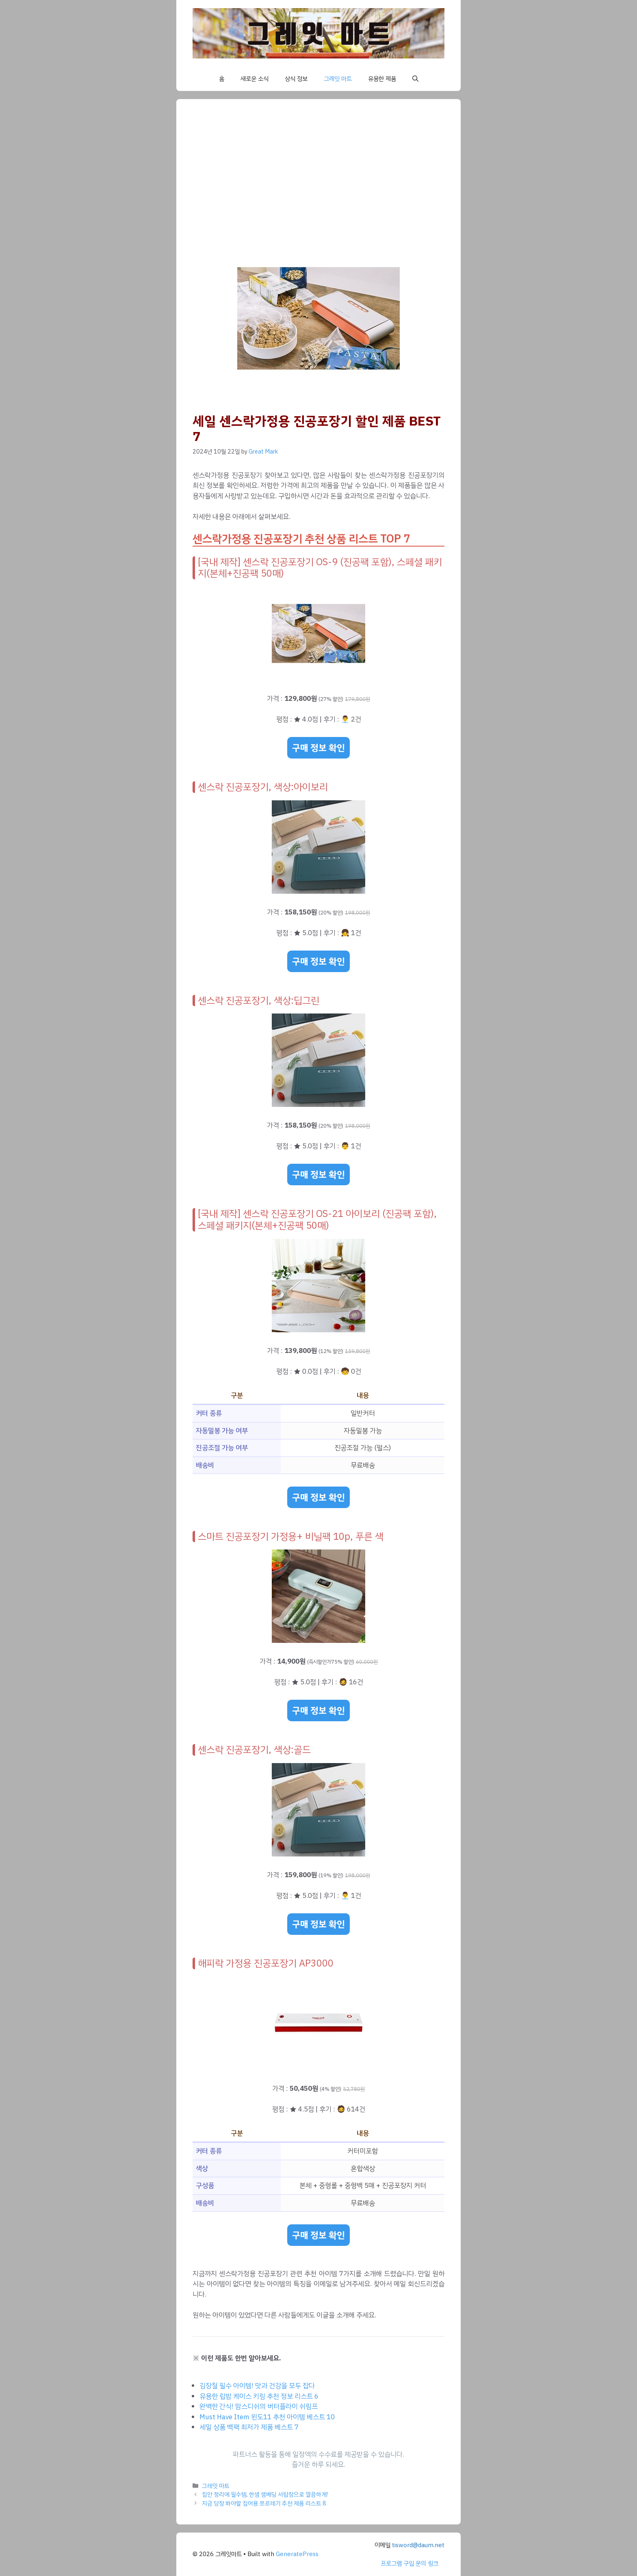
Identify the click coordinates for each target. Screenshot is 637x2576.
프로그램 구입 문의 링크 (409, 2563)
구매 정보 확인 (318, 747)
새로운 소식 (254, 78)
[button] (415, 79)
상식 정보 (296, 78)
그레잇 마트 (338, 78)
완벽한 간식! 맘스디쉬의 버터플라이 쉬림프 (258, 2406)
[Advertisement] (318, 176)
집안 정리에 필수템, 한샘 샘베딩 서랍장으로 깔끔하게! (265, 2494)
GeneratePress (297, 2554)
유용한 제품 (382, 78)
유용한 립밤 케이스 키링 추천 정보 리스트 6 (258, 2396)
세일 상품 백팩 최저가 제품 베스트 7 (249, 2427)
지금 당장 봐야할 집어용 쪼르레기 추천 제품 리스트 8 (264, 2503)
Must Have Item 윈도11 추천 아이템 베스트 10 (267, 2417)
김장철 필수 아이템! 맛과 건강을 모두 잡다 (257, 2386)
